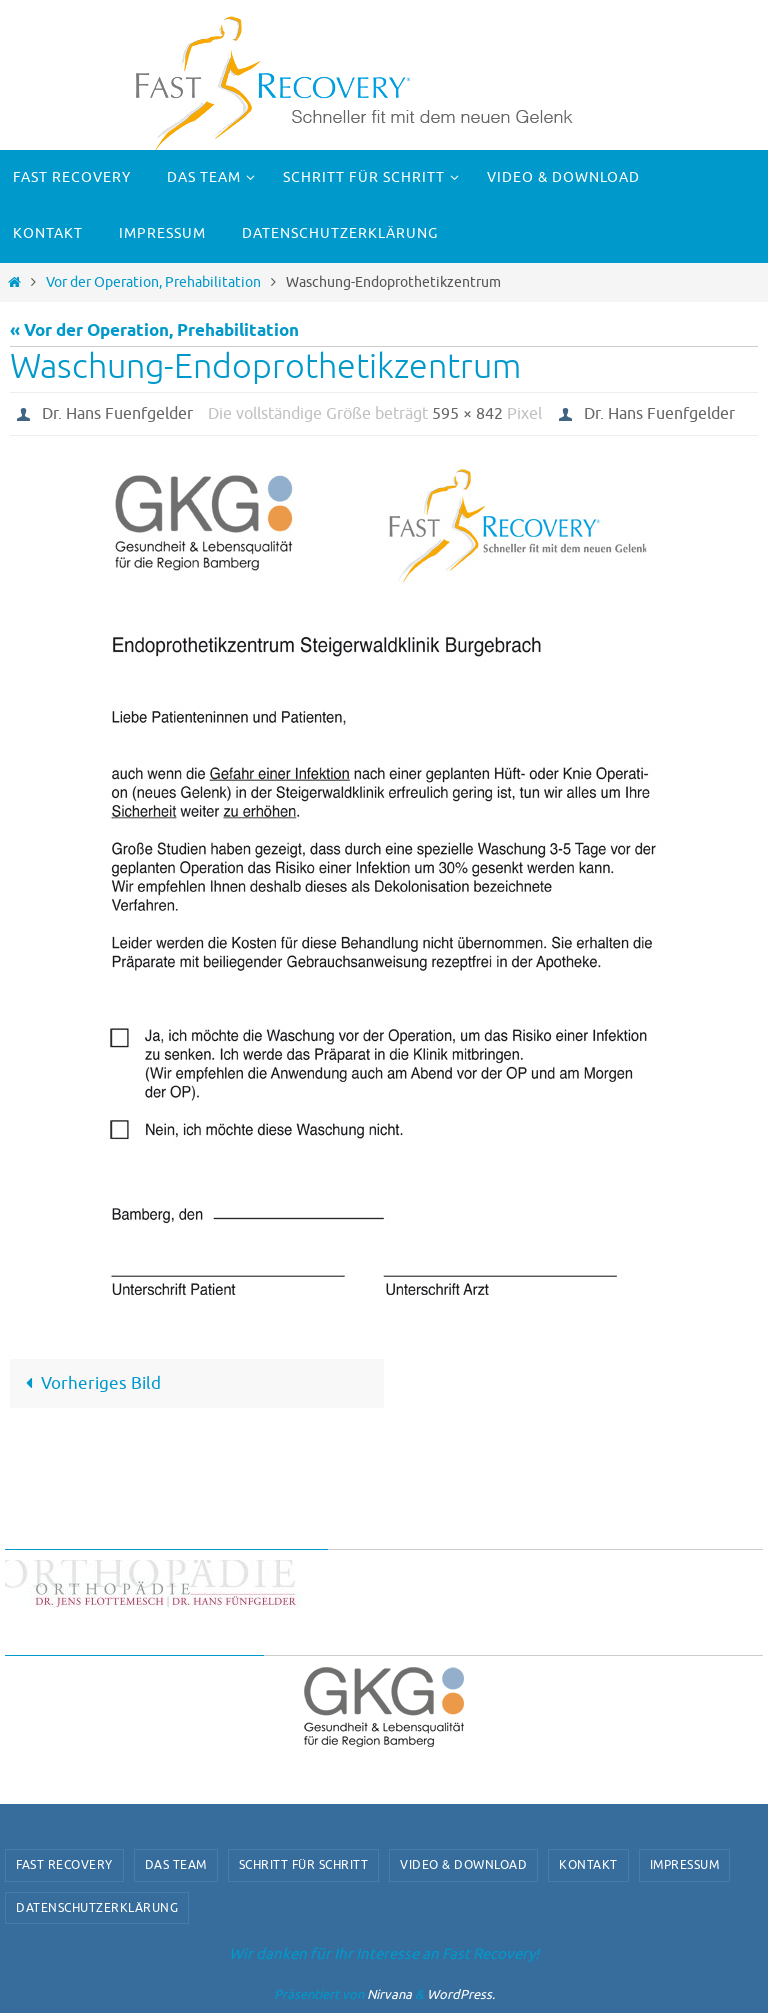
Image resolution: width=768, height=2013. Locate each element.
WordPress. (461, 1994)
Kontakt (588, 1865)
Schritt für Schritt (304, 1865)
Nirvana (389, 1994)
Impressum (685, 1865)
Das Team (176, 1865)
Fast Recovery (64, 1865)
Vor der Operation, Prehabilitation (153, 282)
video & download (463, 1865)
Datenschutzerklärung (97, 1908)
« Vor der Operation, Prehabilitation (154, 331)
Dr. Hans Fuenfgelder (117, 414)
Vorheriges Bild (89, 1383)
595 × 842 (467, 414)
